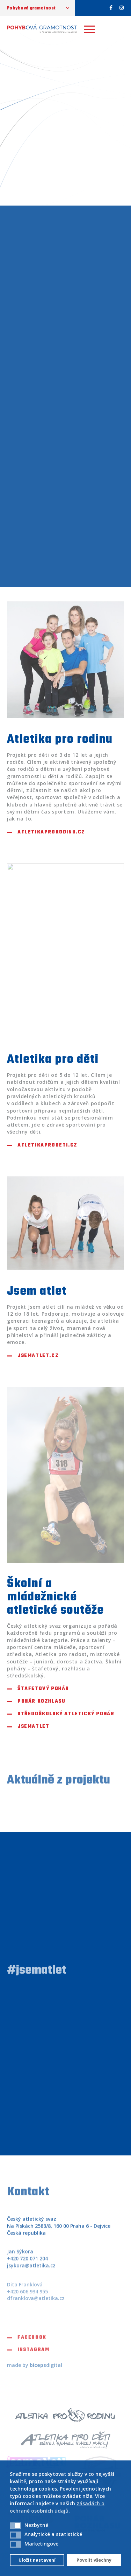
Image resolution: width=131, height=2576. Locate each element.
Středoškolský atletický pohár (65, 1714)
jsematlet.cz (38, 1356)
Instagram (33, 2353)
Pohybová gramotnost (31, 8)
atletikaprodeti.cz (47, 1145)
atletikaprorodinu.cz (51, 832)
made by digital (34, 2365)
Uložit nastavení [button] (37, 2560)
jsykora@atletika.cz (31, 2269)
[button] (15, 2525)
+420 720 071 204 (27, 2262)
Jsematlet (33, 1727)
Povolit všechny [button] (94, 2560)
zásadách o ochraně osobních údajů (57, 2507)
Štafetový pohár (43, 1689)
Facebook (31, 2341)
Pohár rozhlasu (41, 1701)
